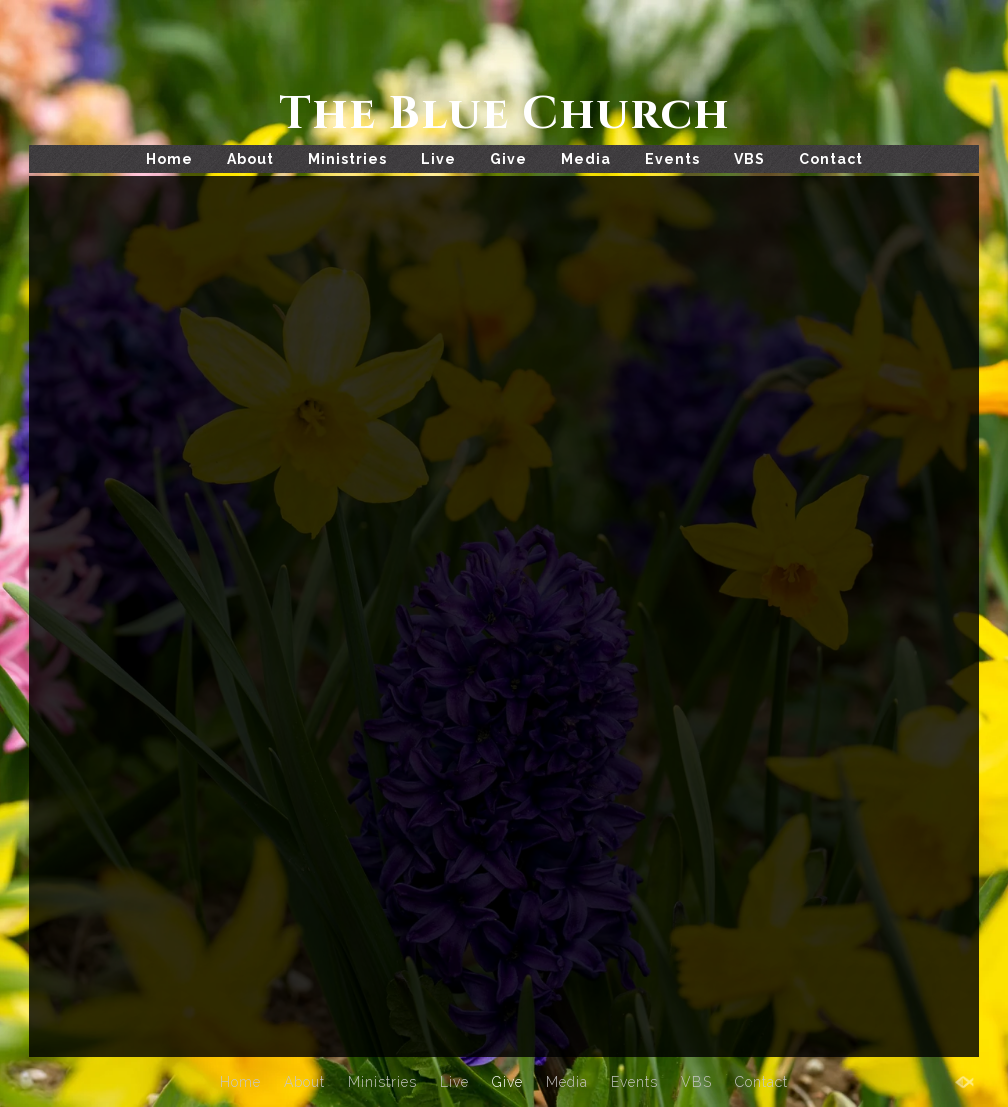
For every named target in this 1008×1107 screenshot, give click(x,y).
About (250, 159)
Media (586, 159)
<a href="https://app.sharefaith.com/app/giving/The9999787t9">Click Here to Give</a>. (504, 608)
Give (508, 159)
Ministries (347, 159)
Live (438, 159)
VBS (749, 159)
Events (672, 159)
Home (169, 159)
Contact (831, 159)
